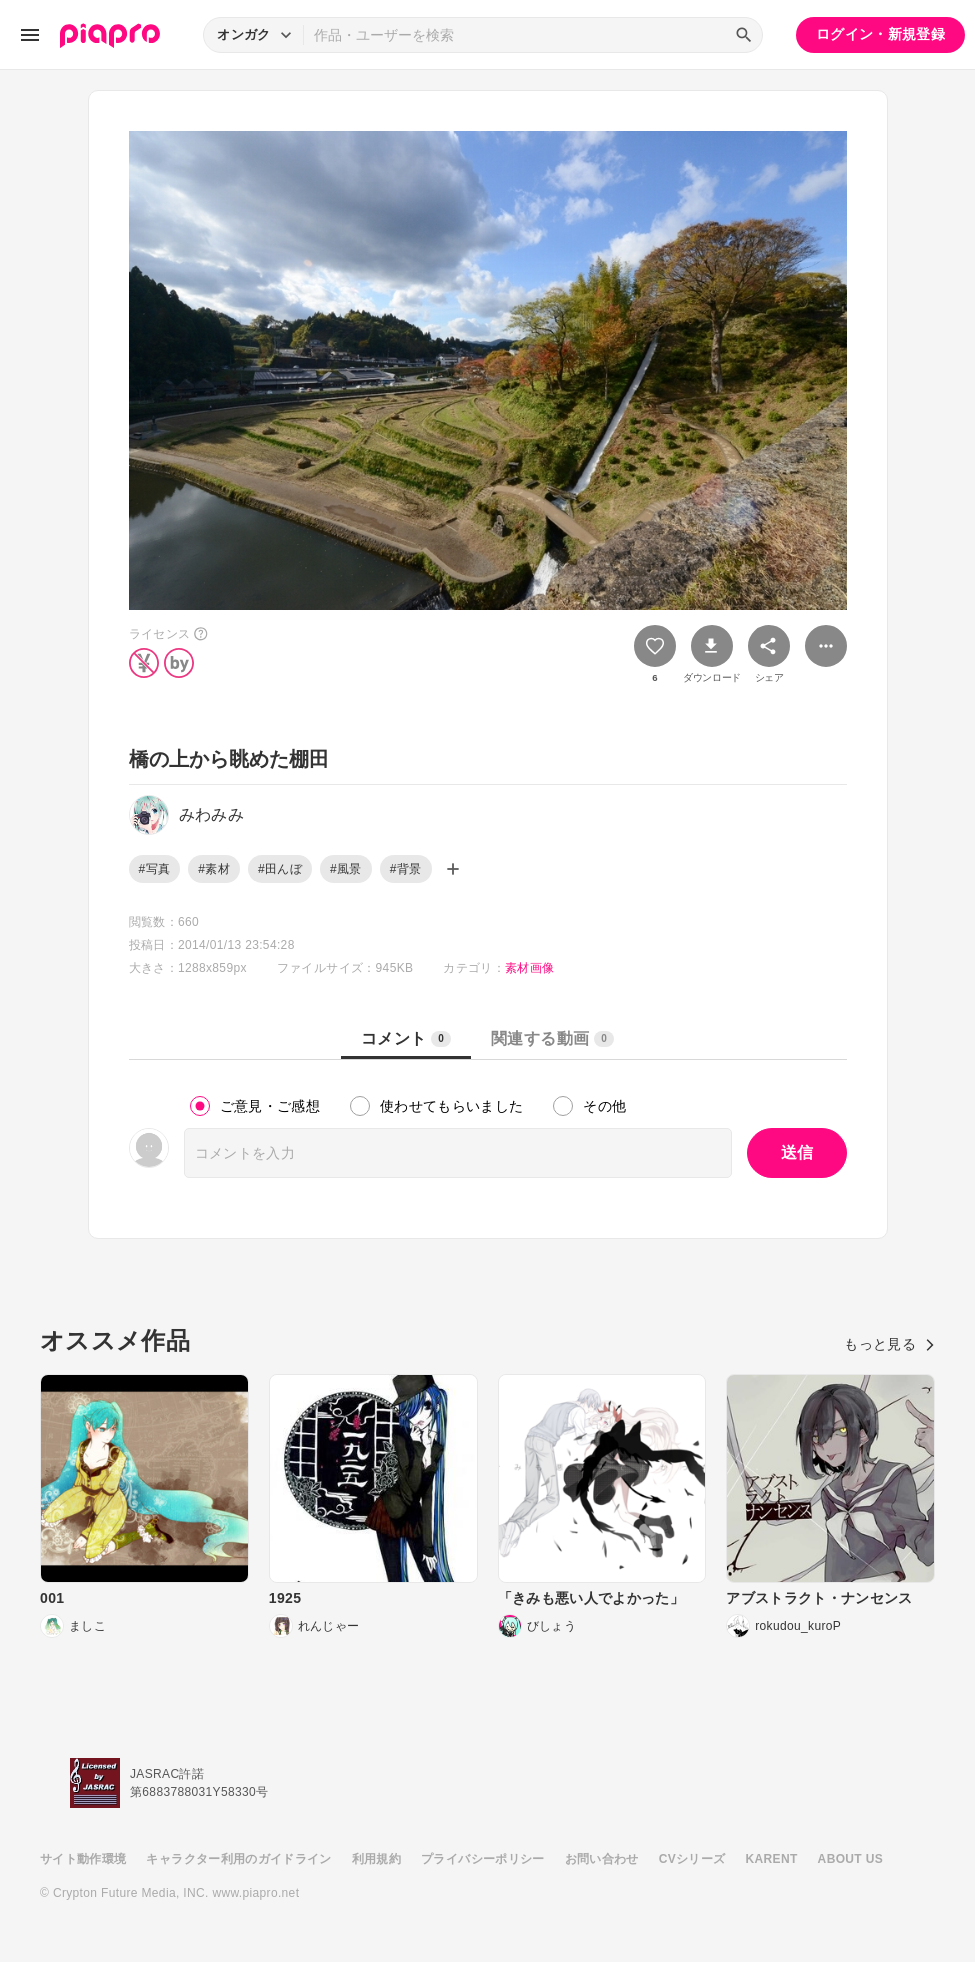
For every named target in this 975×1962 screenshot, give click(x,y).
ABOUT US (850, 1859)
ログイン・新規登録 (880, 34)
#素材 (214, 869)
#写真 (155, 869)
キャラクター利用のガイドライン (238, 1859)
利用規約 (376, 1859)
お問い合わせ (602, 1859)
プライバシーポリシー (483, 1859)
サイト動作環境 (83, 1859)
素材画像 (529, 968)
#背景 (406, 869)
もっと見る (889, 1344)
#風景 (346, 869)
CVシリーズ (692, 1859)
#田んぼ (280, 869)
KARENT (772, 1859)
